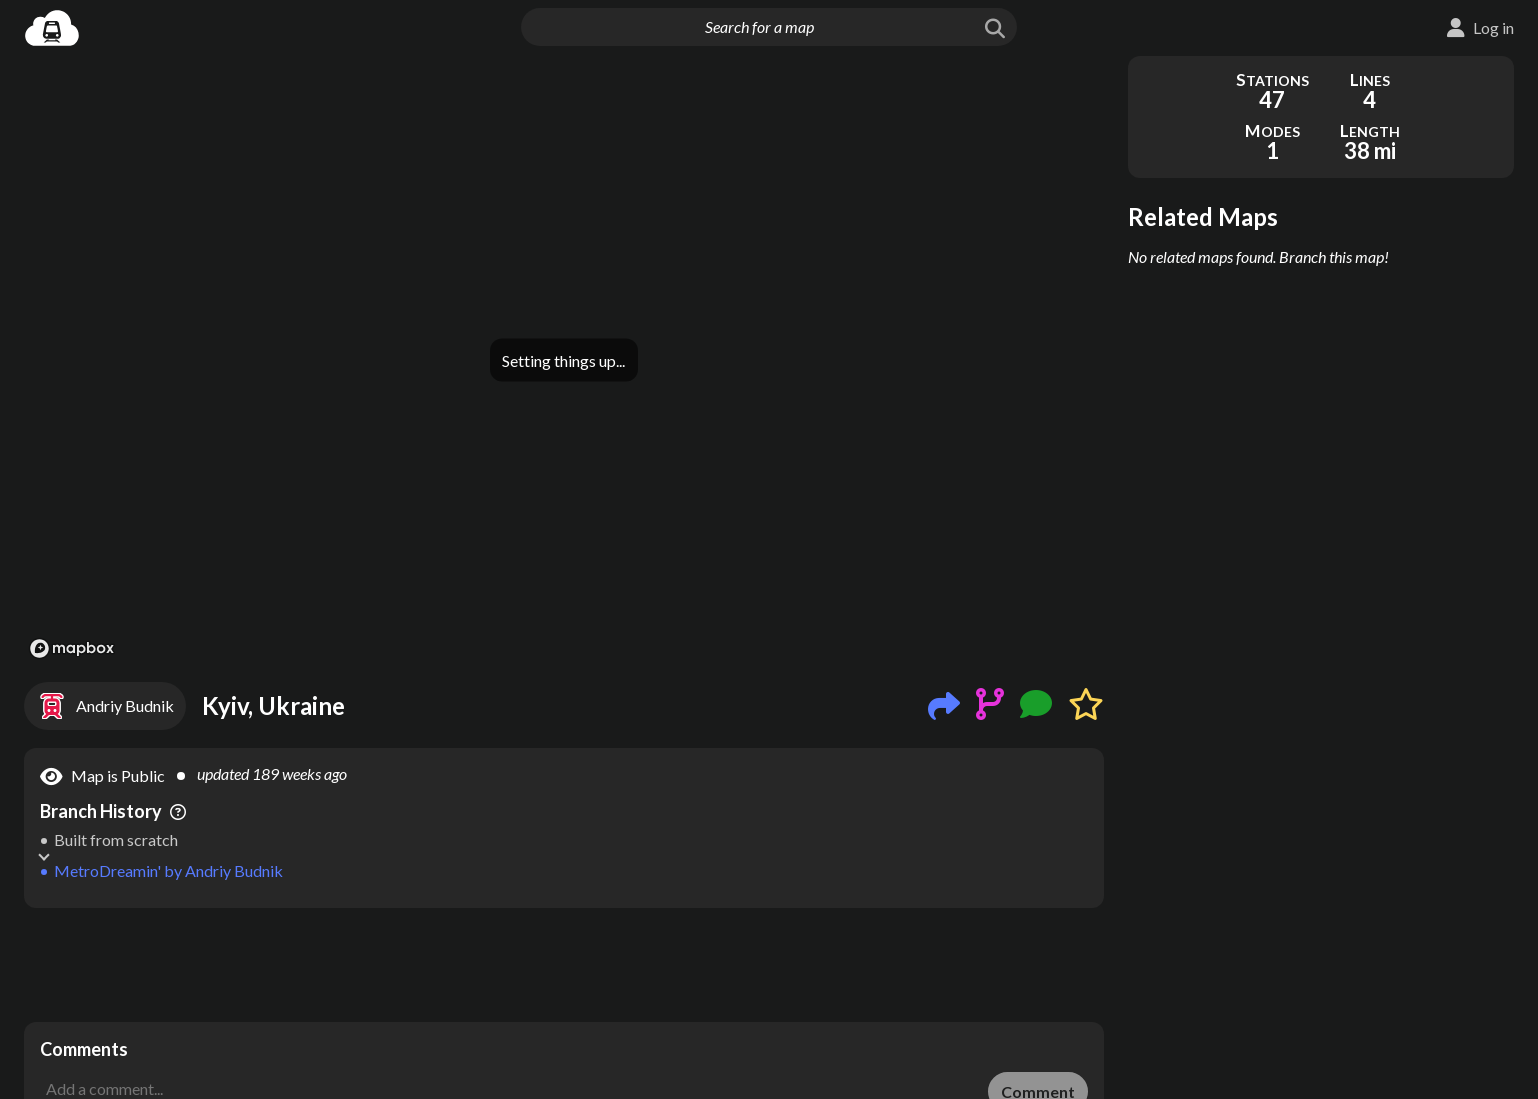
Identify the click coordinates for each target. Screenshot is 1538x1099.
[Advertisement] (564, 965)
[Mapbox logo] (72, 648)
